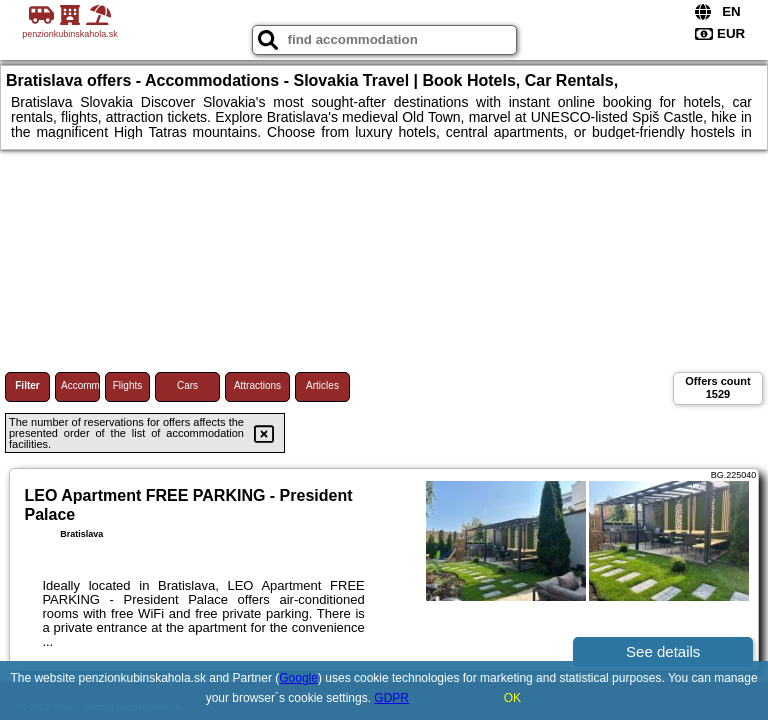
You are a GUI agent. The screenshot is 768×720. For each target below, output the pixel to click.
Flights (127, 385)
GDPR (391, 698)
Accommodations (80, 385)
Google (298, 678)
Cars (187, 385)
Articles (322, 385)
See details (663, 651)
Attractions (257, 385)
